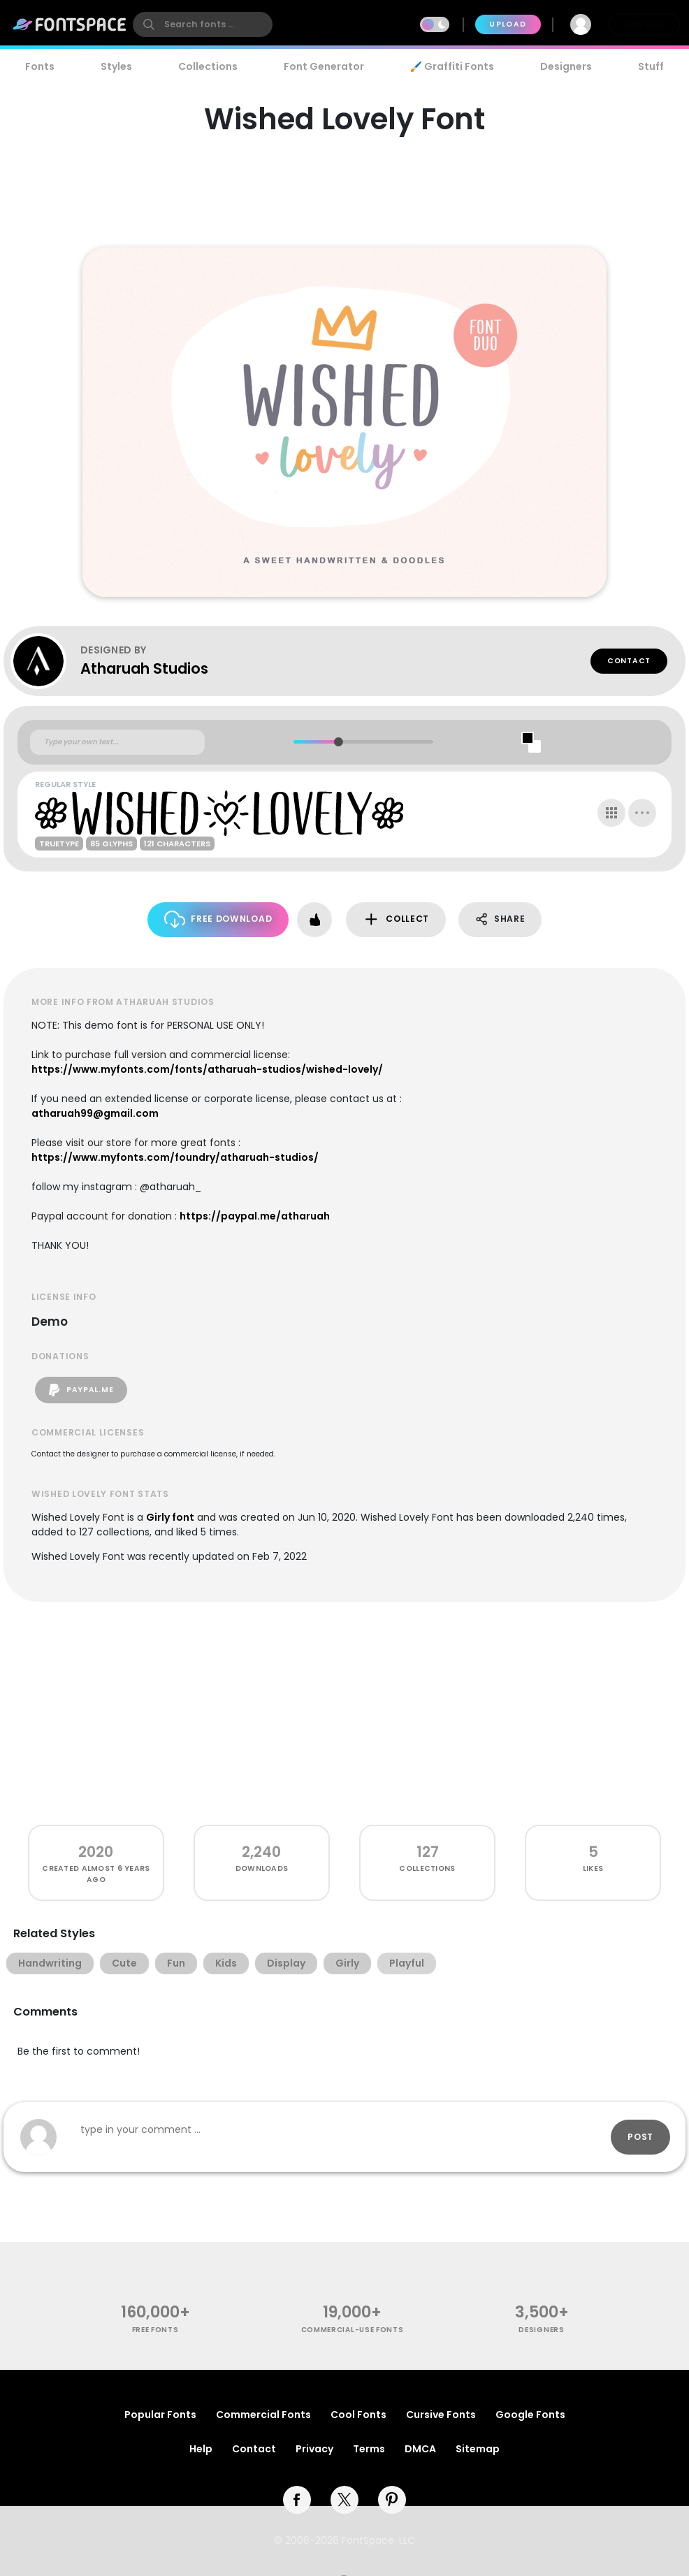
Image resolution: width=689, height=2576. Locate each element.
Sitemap (478, 2449)
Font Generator (324, 66)
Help (200, 2449)
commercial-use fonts (352, 2329)
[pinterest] (392, 2500)
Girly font (170, 1517)
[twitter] (344, 2500)
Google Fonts (530, 2415)
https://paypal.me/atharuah (255, 1216)
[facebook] (297, 2500)
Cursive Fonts (441, 2415)
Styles (116, 66)
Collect (396, 919)
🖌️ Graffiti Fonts (452, 66)
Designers (566, 66)
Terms (369, 2449)
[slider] (337, 741)
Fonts (40, 66)
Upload (507, 24)
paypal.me (81, 1390)
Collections (208, 66)
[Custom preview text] (117, 742)
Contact (629, 661)
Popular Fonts (160, 2415)
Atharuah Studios (144, 668)
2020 (95, 1851)
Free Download (218, 919)
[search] (203, 24)
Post (640, 2137)
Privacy (314, 2449)
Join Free (644, 24)
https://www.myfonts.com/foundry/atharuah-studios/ (175, 1157)
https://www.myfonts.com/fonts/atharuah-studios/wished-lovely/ (207, 1069)
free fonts (155, 2329)
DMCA (420, 2449)
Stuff (651, 66)
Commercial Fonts (263, 2415)
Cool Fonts (358, 2415)
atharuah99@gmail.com (95, 1113)
